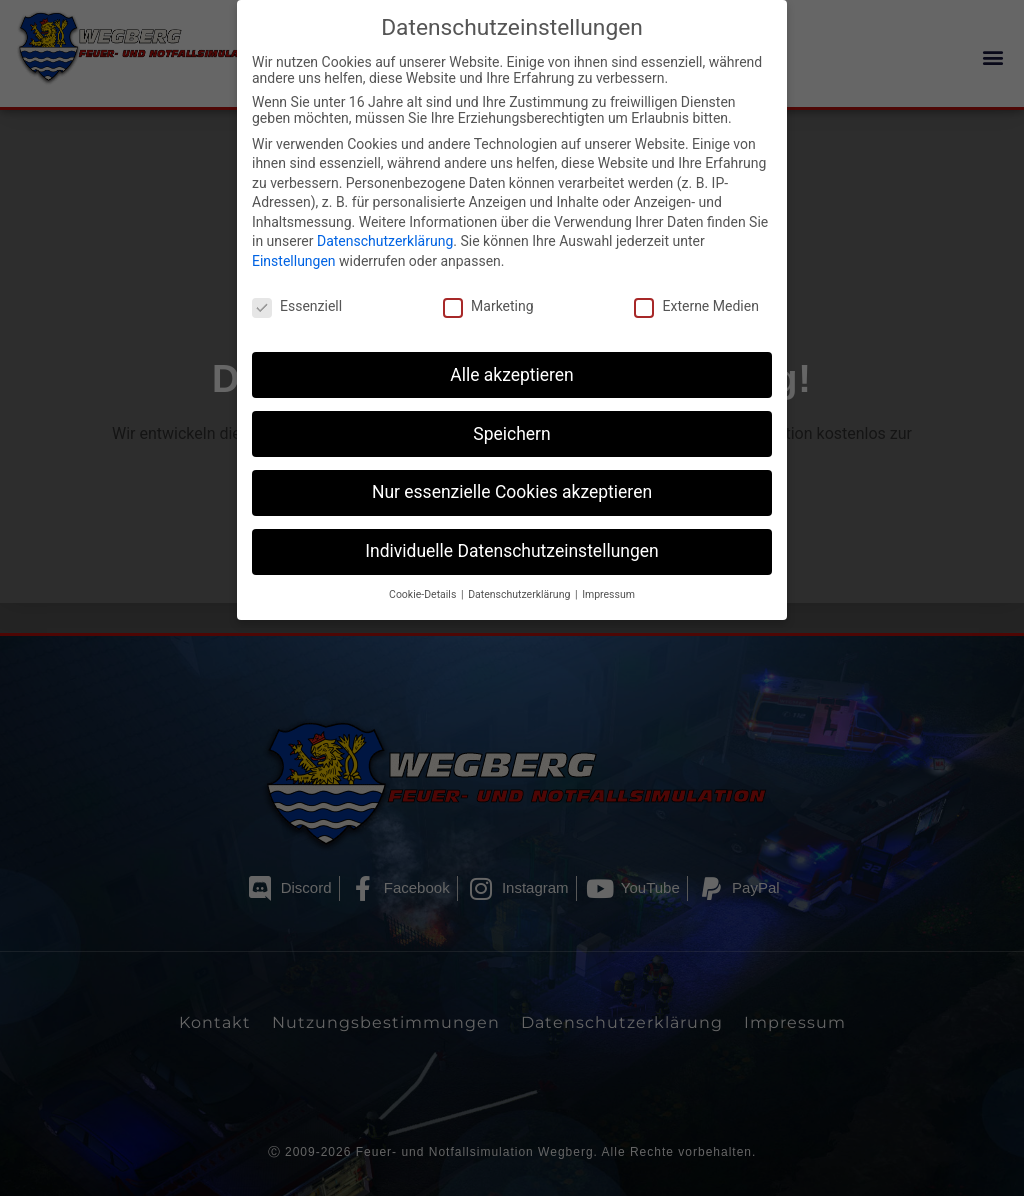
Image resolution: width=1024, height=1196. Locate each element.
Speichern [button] (511, 412)
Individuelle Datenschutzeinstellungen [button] (511, 530)
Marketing (488, 285)
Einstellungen (294, 240)
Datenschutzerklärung (385, 220)
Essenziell (297, 285)
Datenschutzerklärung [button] (520, 573)
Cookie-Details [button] (424, 573)
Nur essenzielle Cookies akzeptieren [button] (512, 471)
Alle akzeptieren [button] (512, 353)
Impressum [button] (608, 573)
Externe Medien (696, 285)
